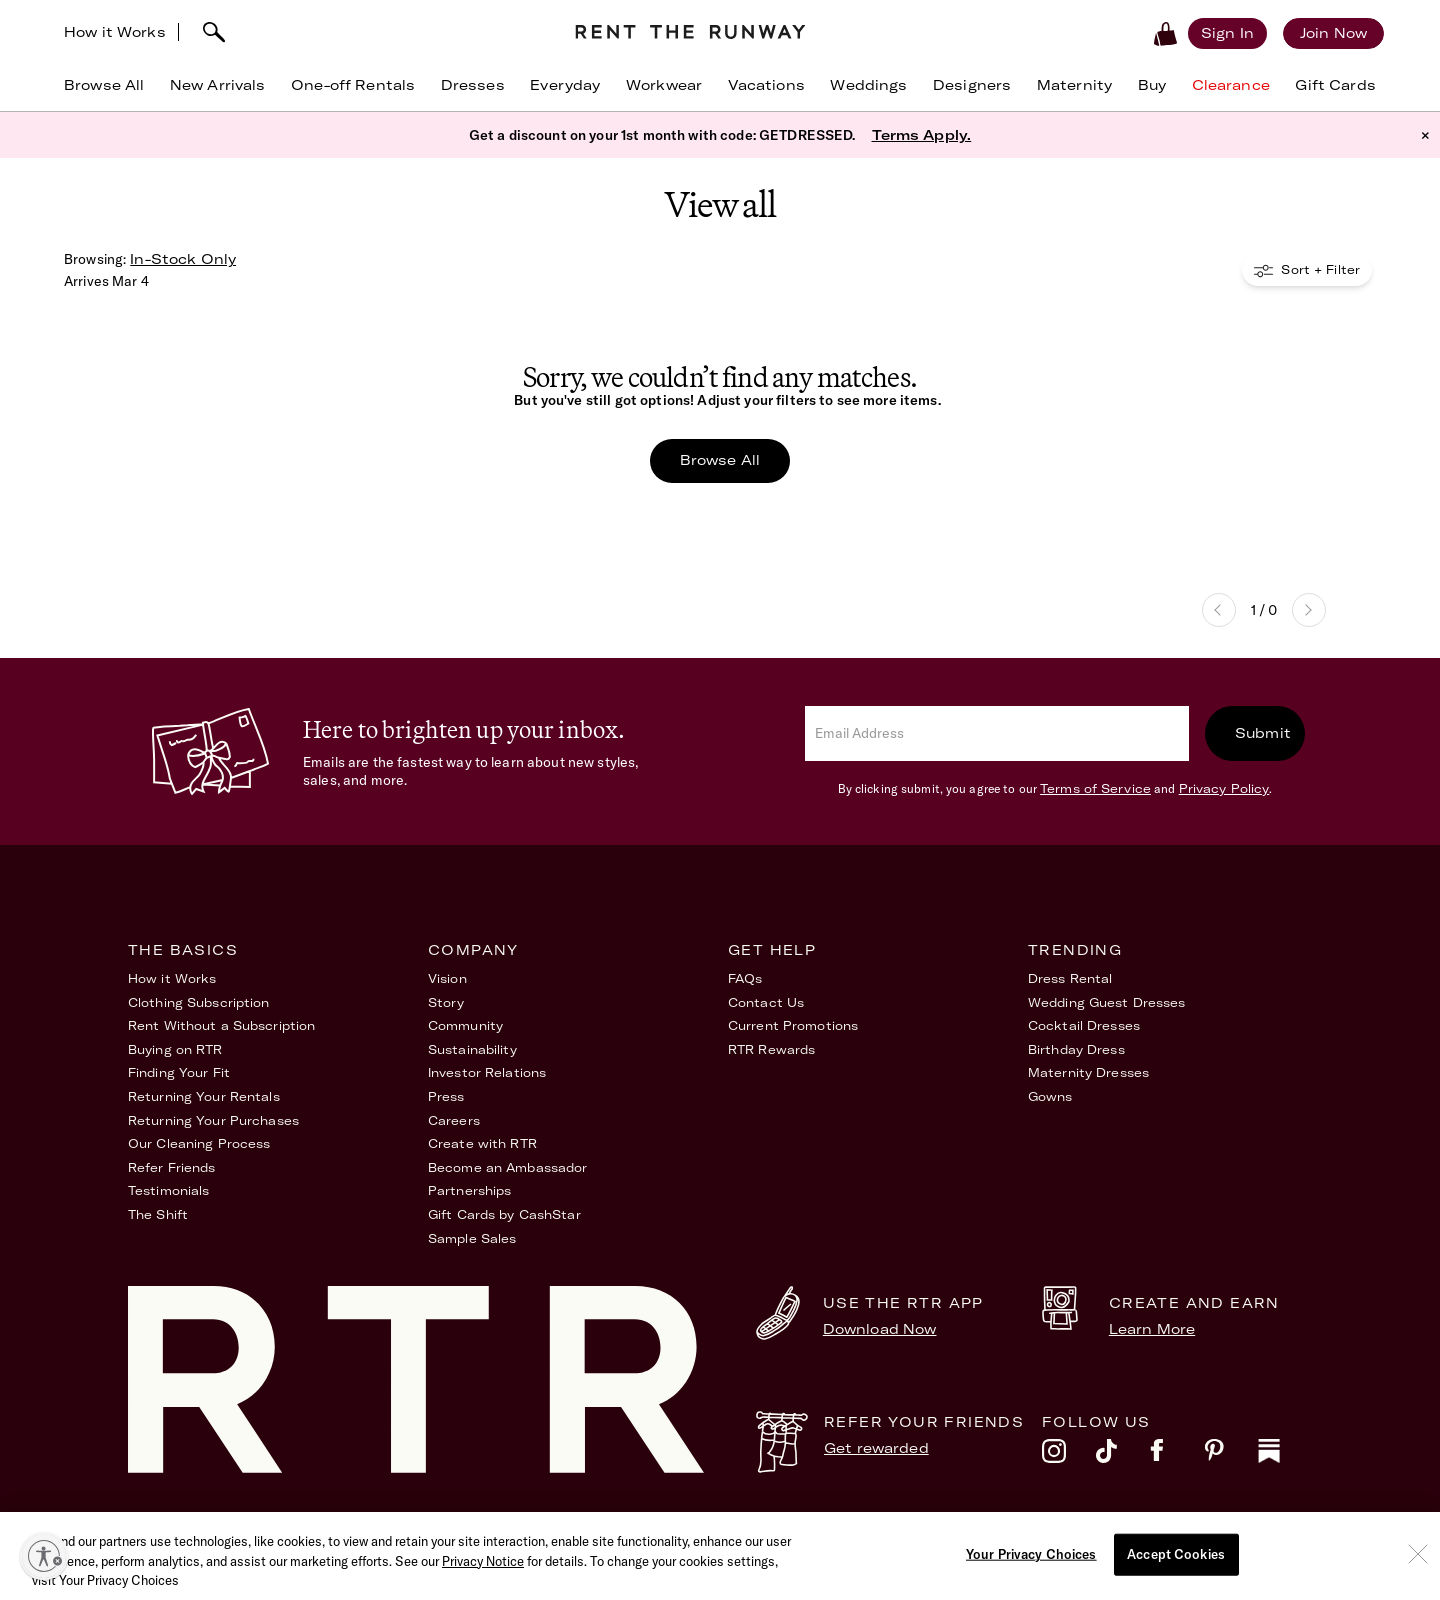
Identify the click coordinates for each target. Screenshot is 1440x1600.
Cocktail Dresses (1084, 1025)
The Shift (158, 1214)
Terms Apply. (922, 135)
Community (465, 1025)
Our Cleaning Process (199, 1143)
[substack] (1285, 1456)
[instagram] (1069, 1456)
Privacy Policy (1224, 788)
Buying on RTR (175, 1049)
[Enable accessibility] (44, 1556)
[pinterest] (1231, 1456)
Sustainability (472, 1049)
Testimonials (168, 1190)
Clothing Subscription (199, 1002)
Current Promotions (793, 1025)
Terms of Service (1095, 788)
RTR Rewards (771, 1049)
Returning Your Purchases (213, 1120)
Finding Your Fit (179, 1072)
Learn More (1152, 1329)
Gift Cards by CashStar (504, 1214)
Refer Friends (172, 1167)
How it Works (115, 32)
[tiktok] (1123, 1456)
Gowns (1050, 1096)
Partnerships (469, 1190)
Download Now (880, 1329)
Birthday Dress (1076, 1049)
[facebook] (1177, 1456)
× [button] (1425, 135)
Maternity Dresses (1088, 1072)
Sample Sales (472, 1238)
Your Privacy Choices (1243, 1528)
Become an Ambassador (507, 1167)
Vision (447, 978)
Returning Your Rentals (204, 1096)
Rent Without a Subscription (221, 1025)
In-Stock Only (183, 259)
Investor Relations (487, 1072)
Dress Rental (1070, 978)
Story (446, 1002)
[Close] (1418, 1573)
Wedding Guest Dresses (1107, 1002)
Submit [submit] (1263, 733)
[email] (997, 733)
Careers (454, 1120)
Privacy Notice (483, 1580)
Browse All (720, 460)
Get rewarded (876, 1448)
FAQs (745, 978)
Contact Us (766, 1002)
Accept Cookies (1176, 1573)
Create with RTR (482, 1143)
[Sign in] (1227, 33)
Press (446, 1096)
